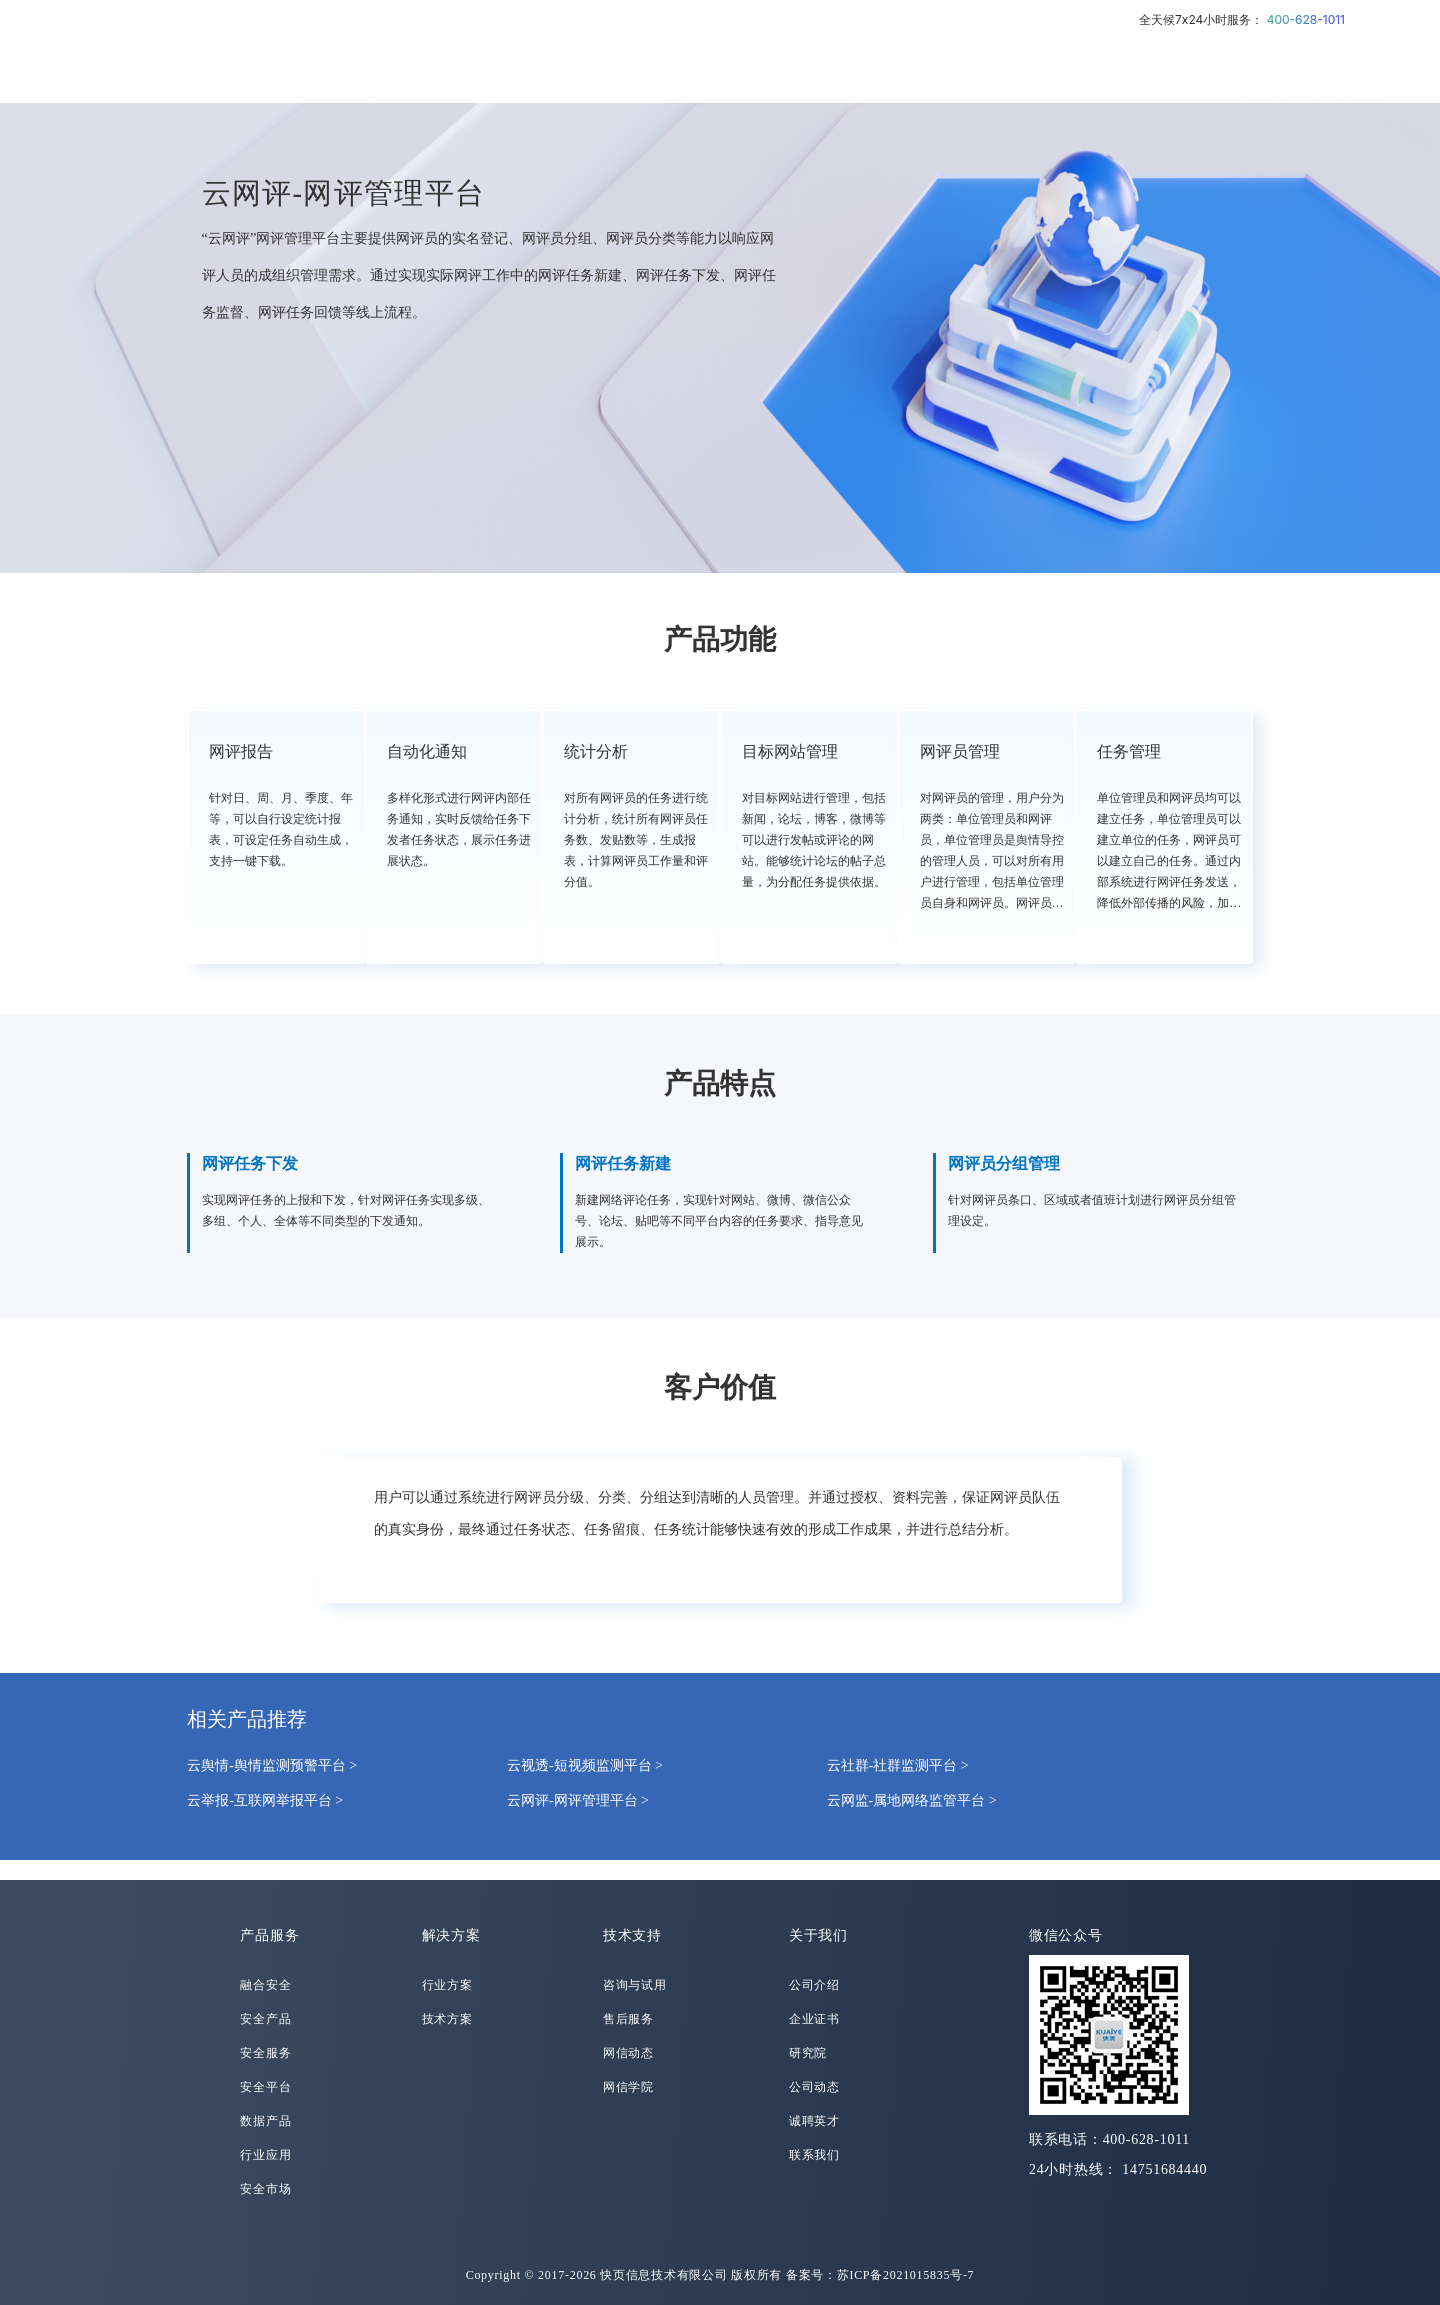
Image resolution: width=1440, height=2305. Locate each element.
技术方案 (447, 2019)
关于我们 (818, 1935)
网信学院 (628, 2087)
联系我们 (814, 2155)
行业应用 (265, 2155)
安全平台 (265, 2087)
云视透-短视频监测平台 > (585, 1765)
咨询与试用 (635, 1985)
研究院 (808, 2053)
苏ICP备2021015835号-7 (906, 2275)
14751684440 (1164, 2169)
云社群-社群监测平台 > (898, 1765)
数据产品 (265, 2121)
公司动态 (814, 2087)
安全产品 (265, 2019)
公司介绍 (814, 1985)
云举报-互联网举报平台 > (265, 1800)
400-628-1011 (1306, 19)
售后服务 (628, 2019)
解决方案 (451, 1935)
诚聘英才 (814, 2121)
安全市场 (265, 2189)
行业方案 (447, 1985)
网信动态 (628, 2053)
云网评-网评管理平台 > (578, 1800)
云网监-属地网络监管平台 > (912, 1800)
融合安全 (265, 1985)
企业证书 (814, 2019)
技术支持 (632, 1935)
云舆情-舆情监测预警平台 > (272, 1765)
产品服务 (269, 1935)
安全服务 (265, 2053)
